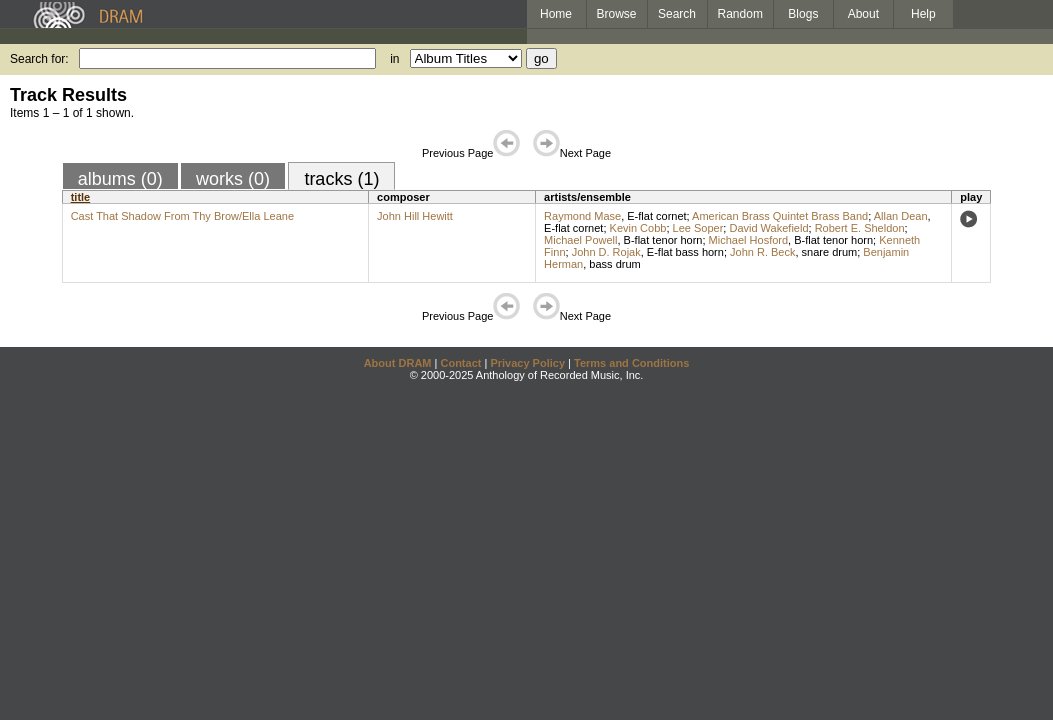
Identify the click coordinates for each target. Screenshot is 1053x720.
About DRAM (398, 363)
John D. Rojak (606, 252)
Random (740, 14)
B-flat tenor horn (663, 240)
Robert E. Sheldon (860, 228)
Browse (617, 14)
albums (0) (120, 179)
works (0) (233, 179)
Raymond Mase (582, 216)
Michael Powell (580, 240)
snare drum (830, 252)
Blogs (803, 14)
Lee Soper (698, 228)
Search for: (39, 59)
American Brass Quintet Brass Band (780, 216)
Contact (460, 363)
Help (923, 14)
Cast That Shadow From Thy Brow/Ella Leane (182, 216)
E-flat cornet (656, 216)
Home (556, 14)
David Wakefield (768, 228)
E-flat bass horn (685, 252)
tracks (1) (341, 179)
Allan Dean (901, 216)
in (394, 59)
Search (677, 14)
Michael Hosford (748, 240)
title (81, 197)
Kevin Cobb (638, 228)
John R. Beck (762, 252)
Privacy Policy (527, 363)
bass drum (614, 264)
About (863, 14)
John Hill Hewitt (415, 216)
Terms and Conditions (631, 363)
